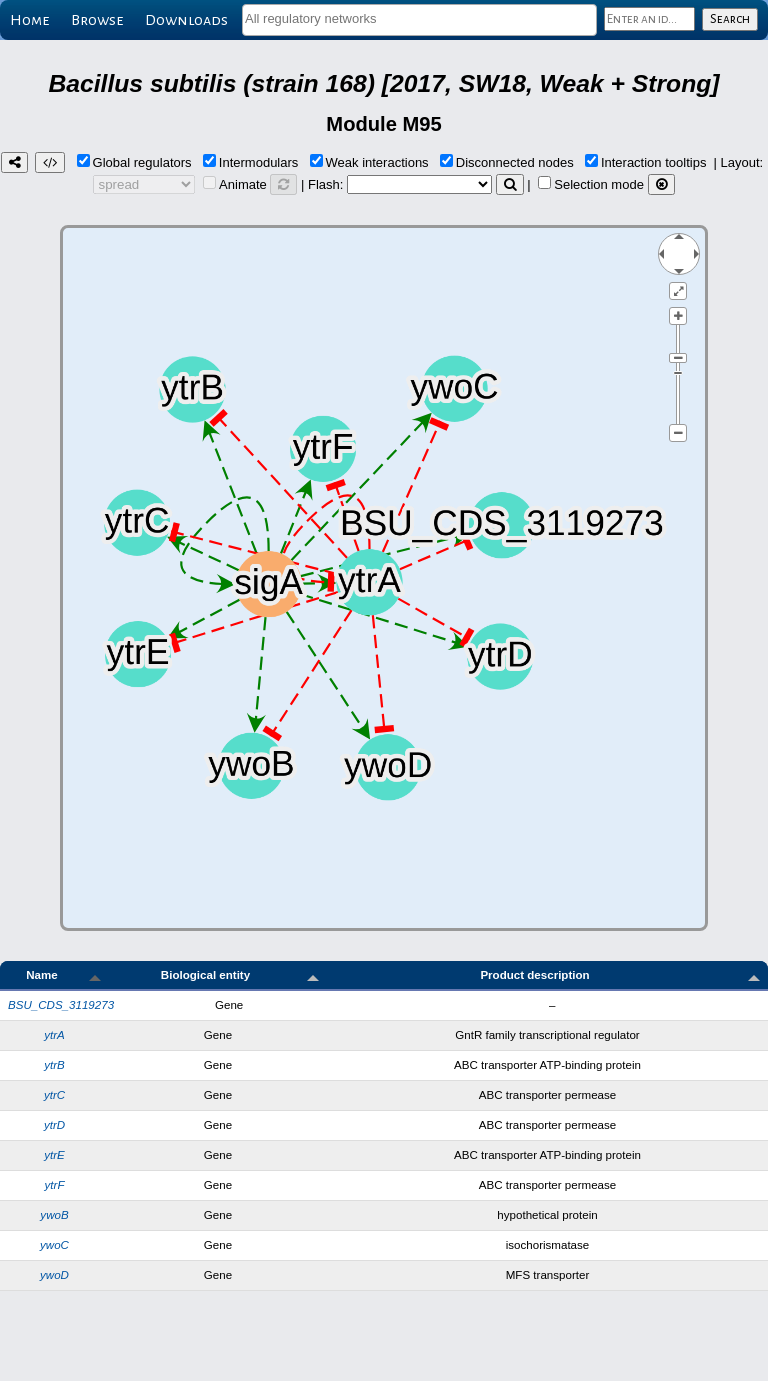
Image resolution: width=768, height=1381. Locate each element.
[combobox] (419, 20)
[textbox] (419, 18)
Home (29, 20)
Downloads (186, 20)
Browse (97, 20)
